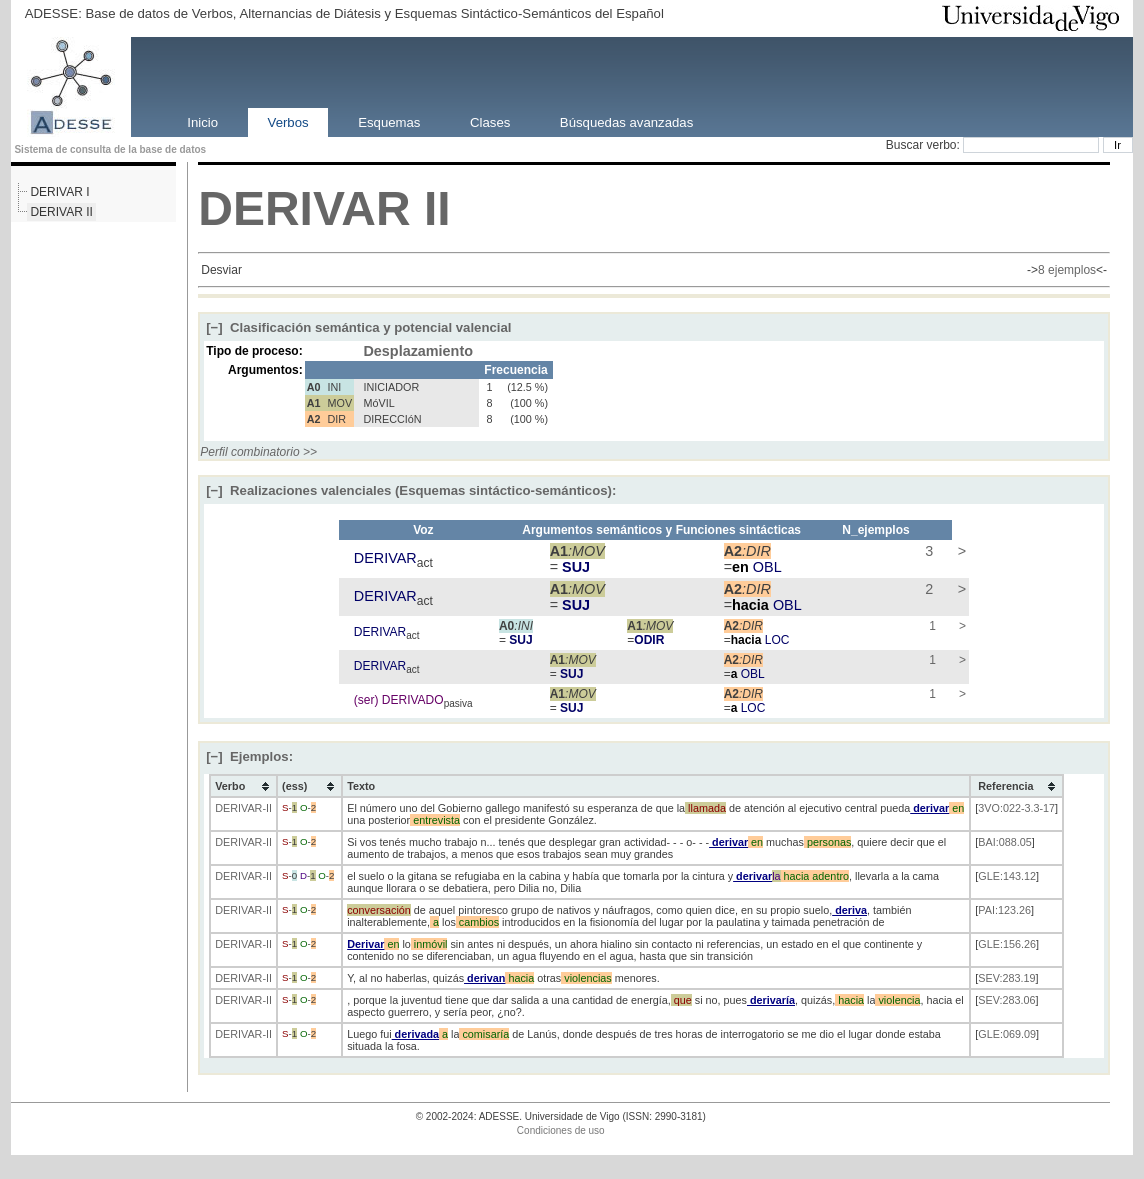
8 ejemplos (1067, 270)
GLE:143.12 (1007, 876)
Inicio (202, 121)
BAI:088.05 (1004, 842)
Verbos (288, 121)
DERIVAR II (61, 212)
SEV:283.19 (1006, 978)
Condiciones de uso (561, 1130)
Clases (490, 121)
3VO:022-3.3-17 (1016, 808)
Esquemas (389, 121)
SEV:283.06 (1006, 1000)
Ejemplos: (249, 756)
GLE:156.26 (1007, 944)
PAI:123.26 (1004, 910)
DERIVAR (304, 208)
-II (267, 808)
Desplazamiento (418, 351)
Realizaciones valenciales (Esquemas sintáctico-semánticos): (411, 490)
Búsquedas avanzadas (626, 121)
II (437, 208)
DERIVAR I (59, 192)
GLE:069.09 (1007, 1034)
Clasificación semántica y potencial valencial (358, 327)
